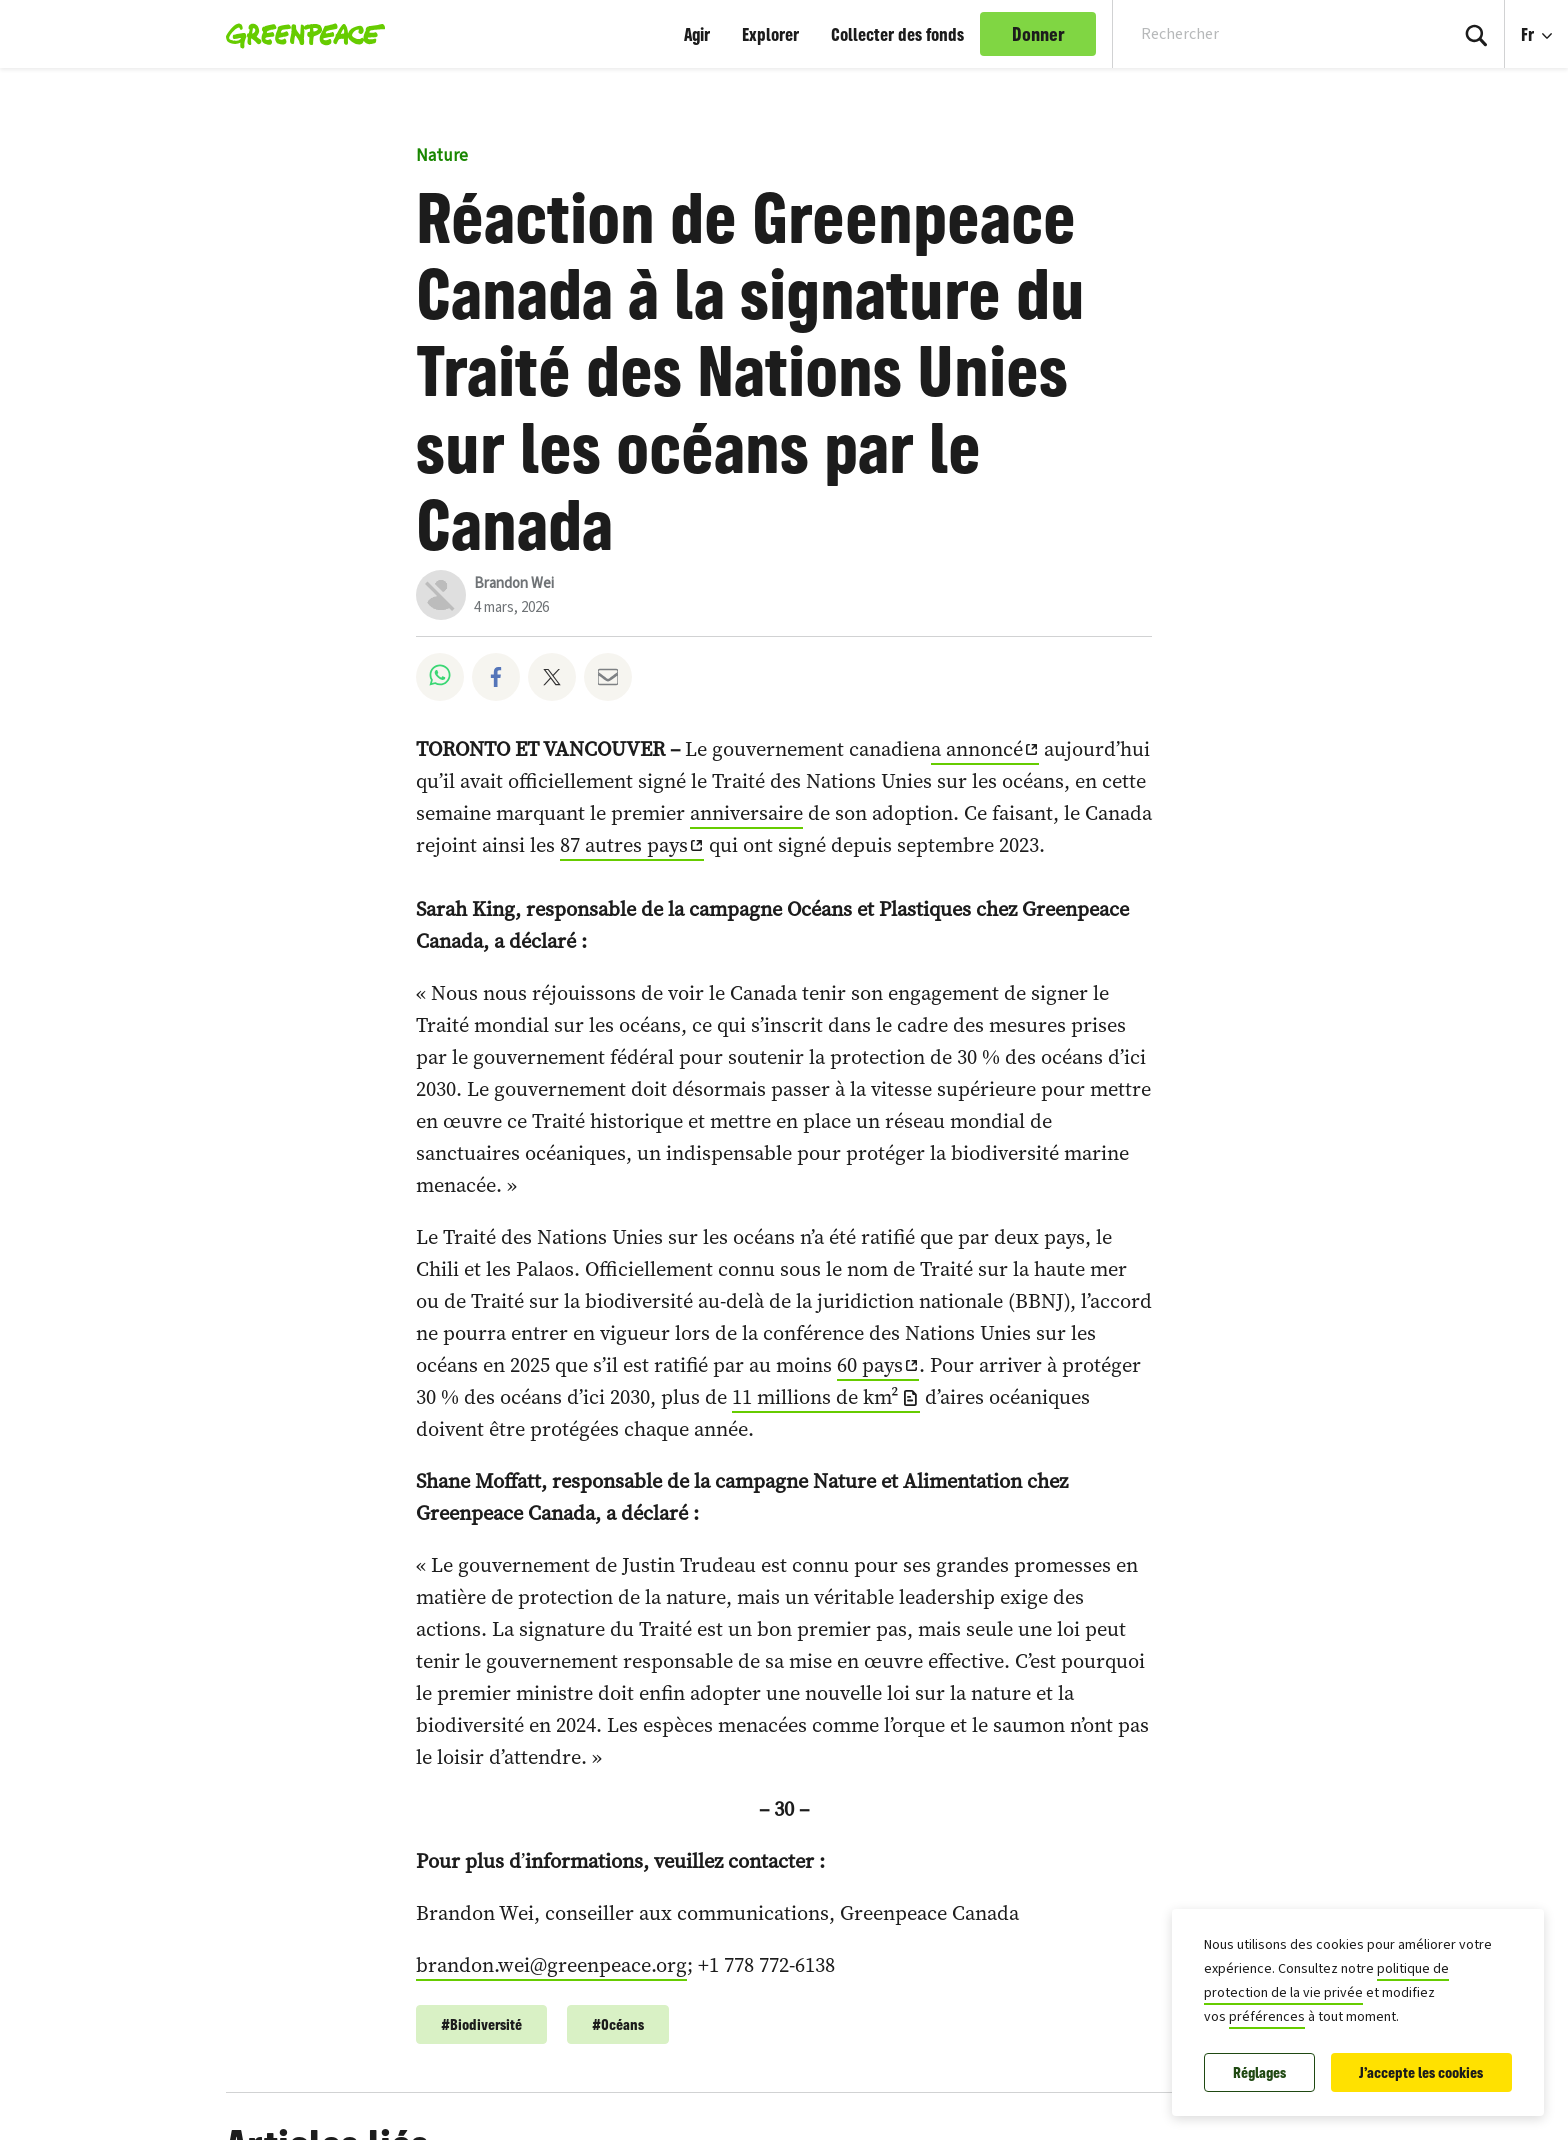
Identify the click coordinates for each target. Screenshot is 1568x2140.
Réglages (1259, 2072)
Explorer (770, 34)
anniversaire (746, 813)
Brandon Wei (514, 583)
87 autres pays (624, 845)
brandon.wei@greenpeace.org (551, 1965)
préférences (1267, 2017)
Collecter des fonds (897, 34)
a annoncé (977, 749)
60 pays (870, 1365)
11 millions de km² (815, 1397)
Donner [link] (1038, 34)
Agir (697, 34)
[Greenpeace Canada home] (299, 34)
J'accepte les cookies (1421, 2072)
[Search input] (1267, 34)
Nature (442, 156)
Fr (1529, 34)
